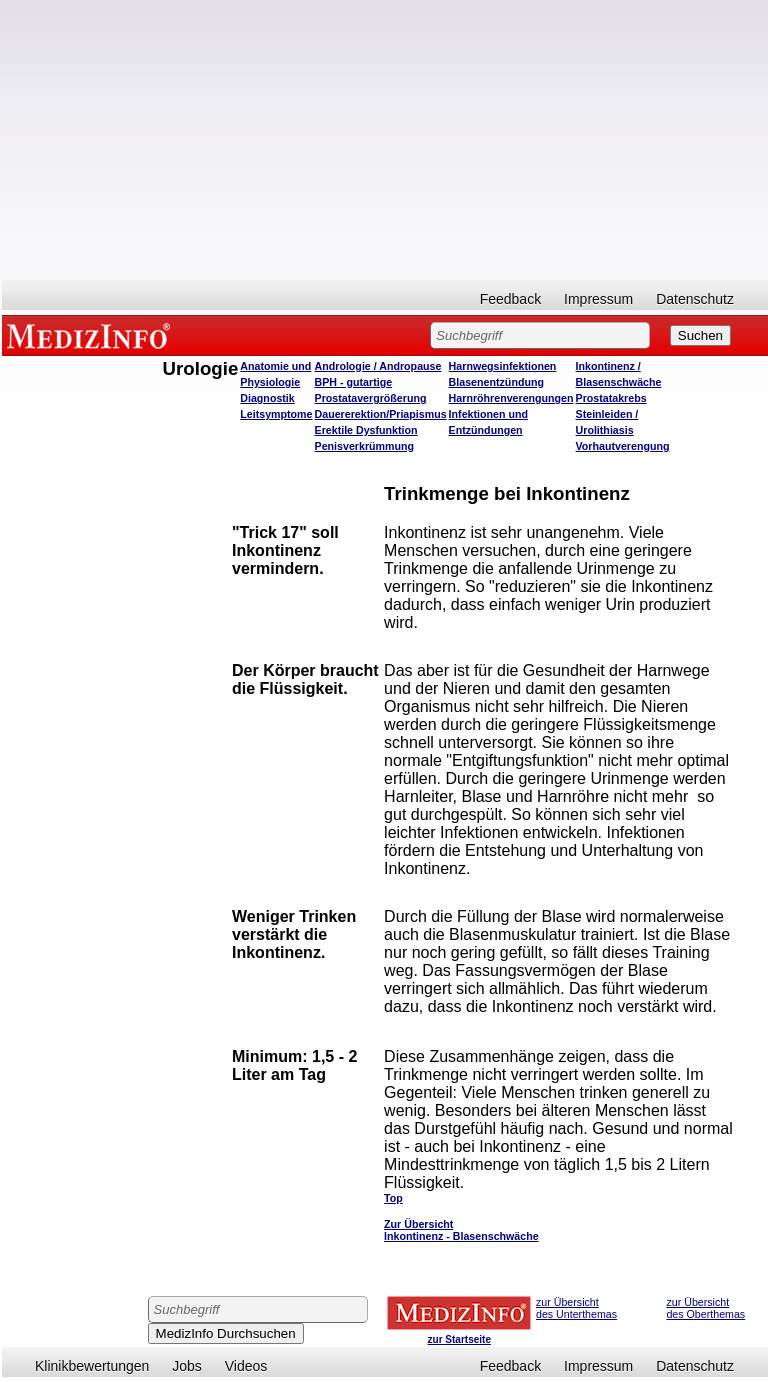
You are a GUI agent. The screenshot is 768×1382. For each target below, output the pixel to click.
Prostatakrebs (611, 398)
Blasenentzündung (496, 382)
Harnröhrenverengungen (511, 398)
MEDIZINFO (92, 335)
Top (393, 1198)
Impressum (598, 299)
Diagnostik (267, 398)
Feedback (510, 299)
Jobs (187, 1366)
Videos (246, 1366)
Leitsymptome (276, 414)
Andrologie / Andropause (378, 366)
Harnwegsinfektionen (503, 366)
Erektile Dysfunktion (366, 430)
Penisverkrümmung (365, 446)
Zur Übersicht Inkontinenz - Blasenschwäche (461, 1230)
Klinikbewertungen (92, 1366)
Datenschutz (695, 299)
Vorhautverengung (623, 446)
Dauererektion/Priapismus (381, 414)
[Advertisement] (385, 140)
